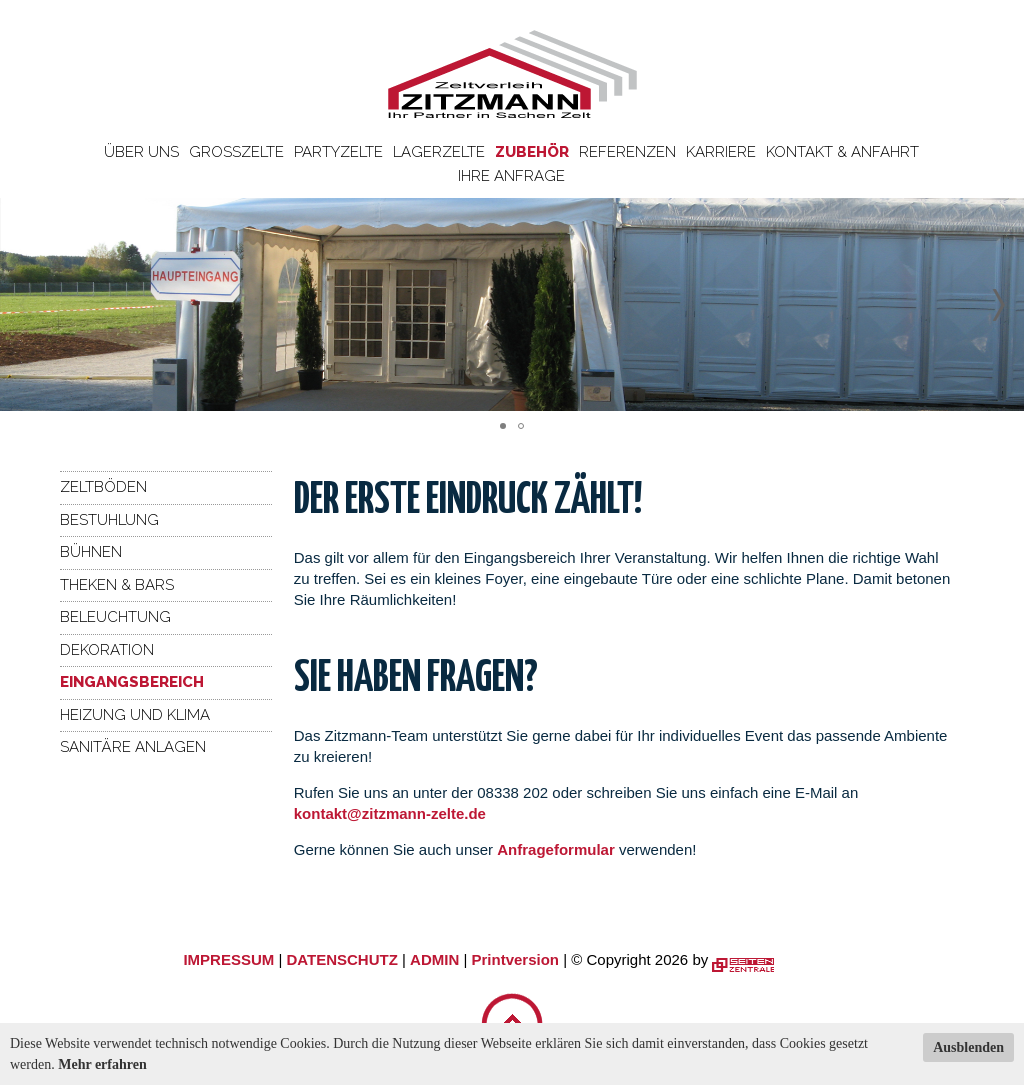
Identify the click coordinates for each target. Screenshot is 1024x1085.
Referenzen (627, 152)
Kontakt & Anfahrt (842, 152)
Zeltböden (103, 487)
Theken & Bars (117, 585)
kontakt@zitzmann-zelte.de (390, 813)
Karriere (721, 152)
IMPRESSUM (228, 959)
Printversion (516, 959)
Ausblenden (968, 1047)
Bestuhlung (109, 520)
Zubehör (532, 152)
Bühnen (91, 552)
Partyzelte (338, 152)
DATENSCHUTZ (341, 959)
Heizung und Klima (135, 715)
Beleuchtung (115, 617)
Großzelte (236, 152)
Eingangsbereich (132, 682)
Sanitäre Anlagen (133, 747)
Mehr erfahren (102, 1064)
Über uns (141, 152)
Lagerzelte (439, 152)
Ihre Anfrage (511, 176)
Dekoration (107, 650)
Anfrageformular (558, 849)
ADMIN (434, 959)
